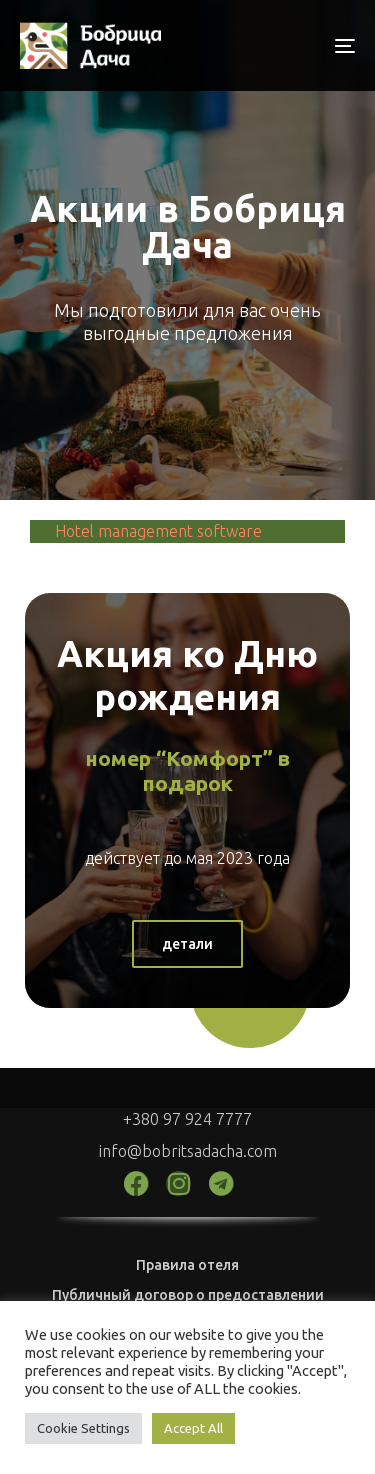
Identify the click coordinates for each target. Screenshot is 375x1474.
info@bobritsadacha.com (188, 1151)
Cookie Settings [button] (83, 1428)
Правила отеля (187, 1265)
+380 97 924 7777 (187, 1119)
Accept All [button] (193, 1428)
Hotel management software (158, 531)
